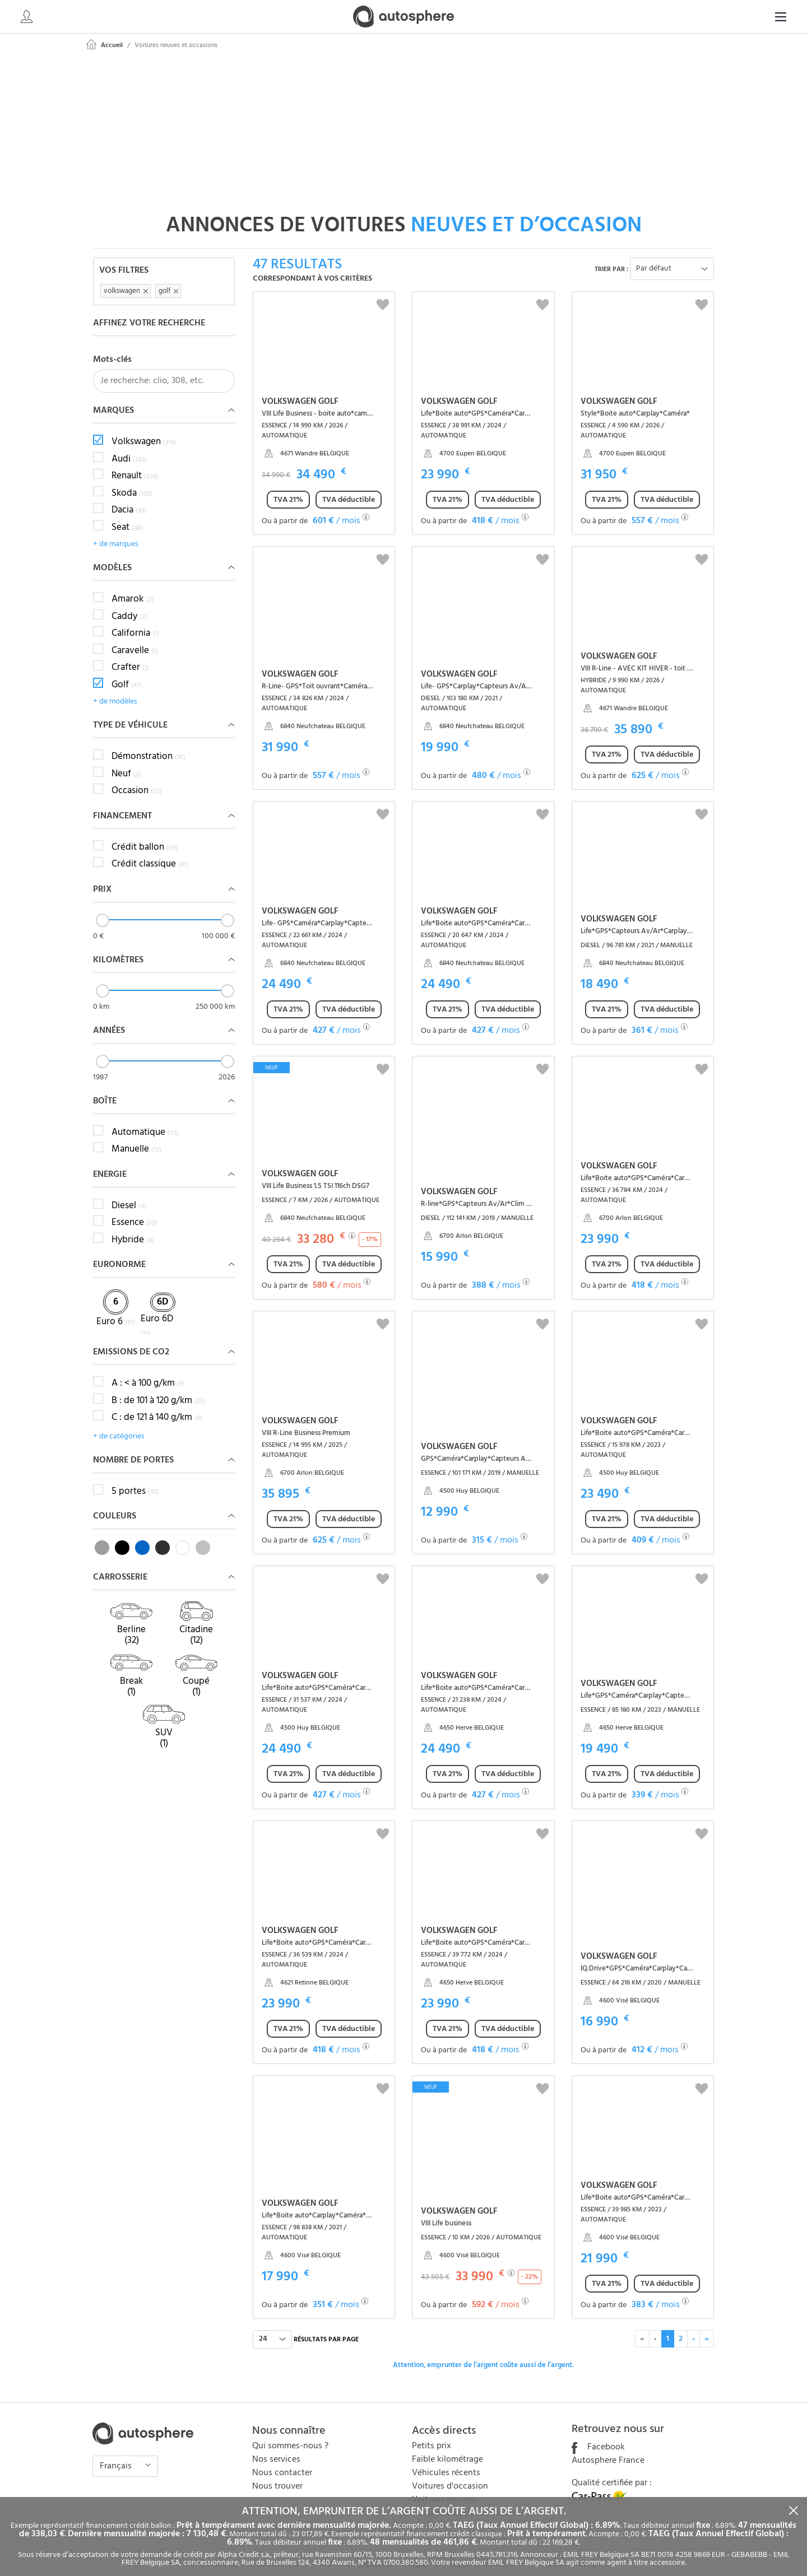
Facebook (598, 2435)
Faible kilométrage (447, 2447)
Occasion (137, 779)
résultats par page (326, 2327)
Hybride (133, 1228)
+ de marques (115, 532)
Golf (127, 672)
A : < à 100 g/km (148, 1371)
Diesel (129, 1193)
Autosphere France (608, 2448)
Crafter (130, 656)
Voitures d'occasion (450, 2474)
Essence (134, 1211)
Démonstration (148, 745)
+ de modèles (115, 690)
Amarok (133, 587)
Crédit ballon (145, 835)
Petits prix (431, 2433)
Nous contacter (282, 2460)
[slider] (102, 908)
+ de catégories (119, 1424)
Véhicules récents (446, 2460)
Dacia (129, 498)
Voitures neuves (443, 2487)
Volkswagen (144, 430)
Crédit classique (150, 852)
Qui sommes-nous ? (290, 2433)
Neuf (126, 761)
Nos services (276, 2447)
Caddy (129, 604)
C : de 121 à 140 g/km (157, 1405)
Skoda (132, 481)
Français (117, 2454)
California (135, 621)
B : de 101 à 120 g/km (159, 1388)
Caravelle (135, 638)
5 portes (135, 1479)
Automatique (145, 1120)
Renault (135, 464)
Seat (127, 515)
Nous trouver (277, 2474)
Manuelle (136, 1137)
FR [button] (771, 17)
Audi (129, 447)
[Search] (710, 16)
